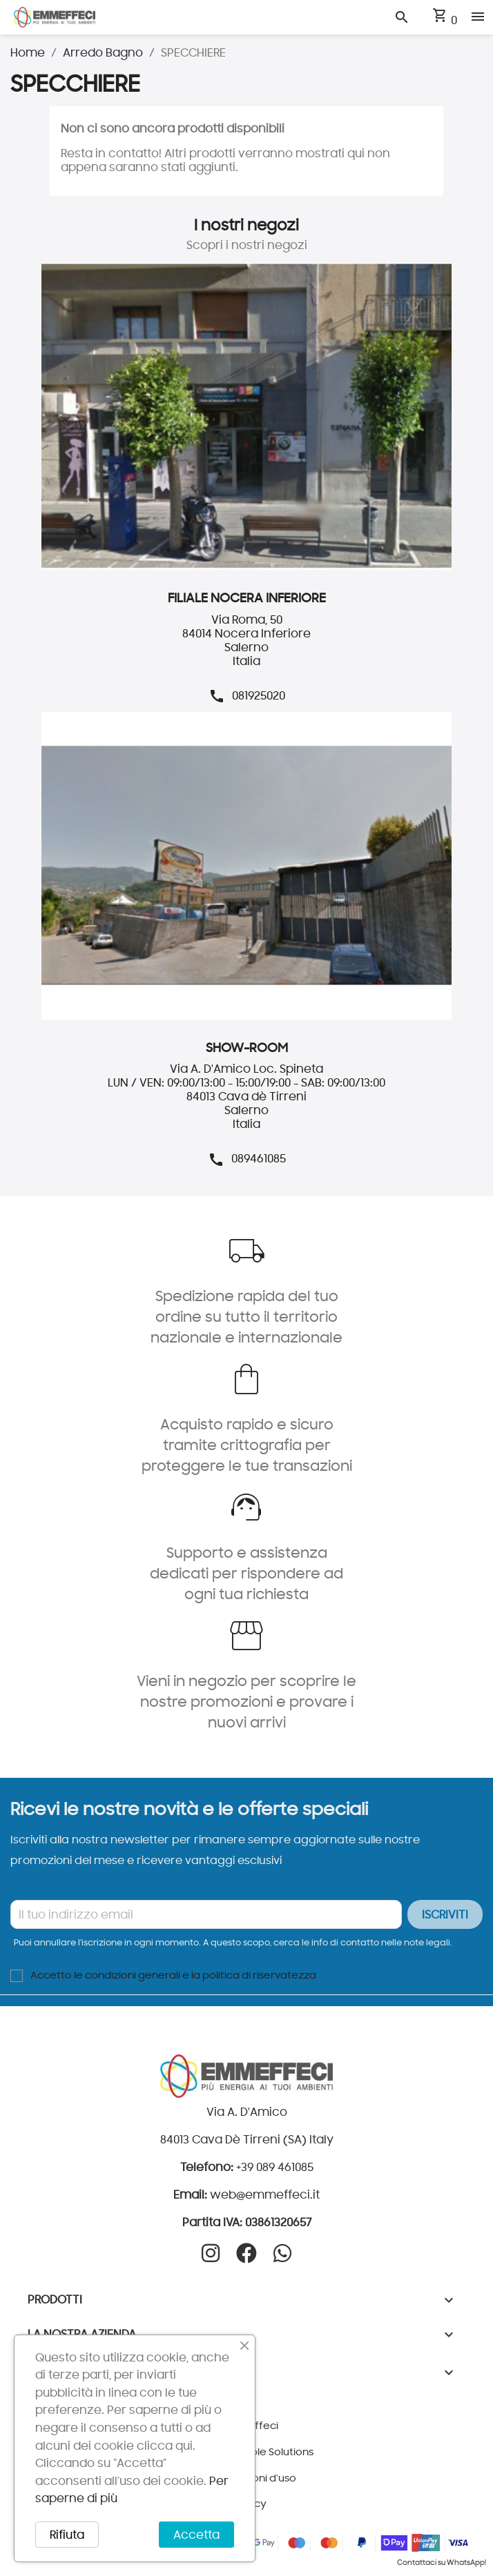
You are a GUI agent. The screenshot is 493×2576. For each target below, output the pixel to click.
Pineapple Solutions (264, 2451)
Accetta (196, 2534)
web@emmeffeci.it (265, 2194)
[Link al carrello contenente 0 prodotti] (444, 20)
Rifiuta (67, 2534)
